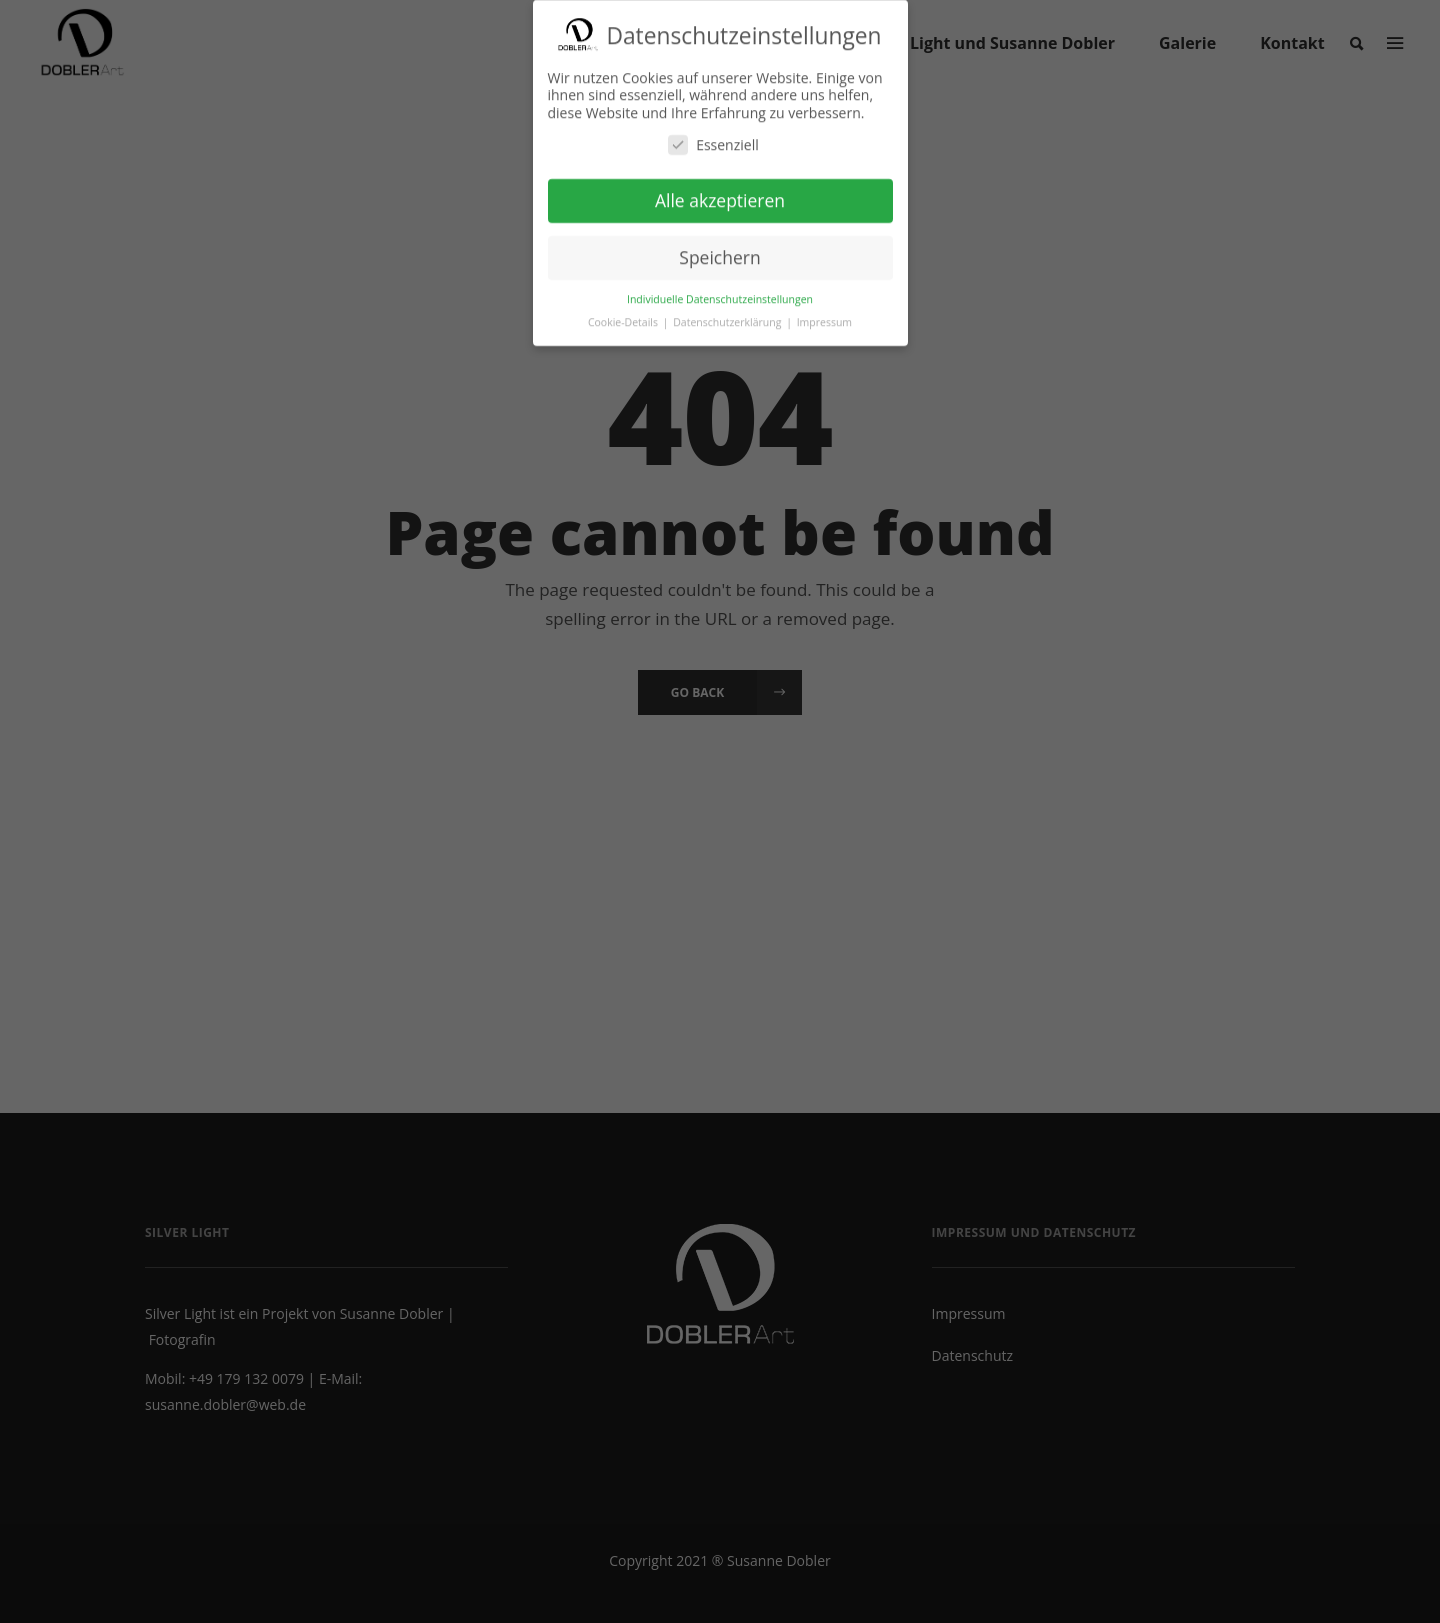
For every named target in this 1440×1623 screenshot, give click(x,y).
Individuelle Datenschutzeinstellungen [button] (720, 294)
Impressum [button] (824, 317)
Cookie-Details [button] (624, 317)
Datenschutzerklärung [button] (728, 317)
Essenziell (713, 139)
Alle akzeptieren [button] (720, 196)
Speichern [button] (719, 253)
